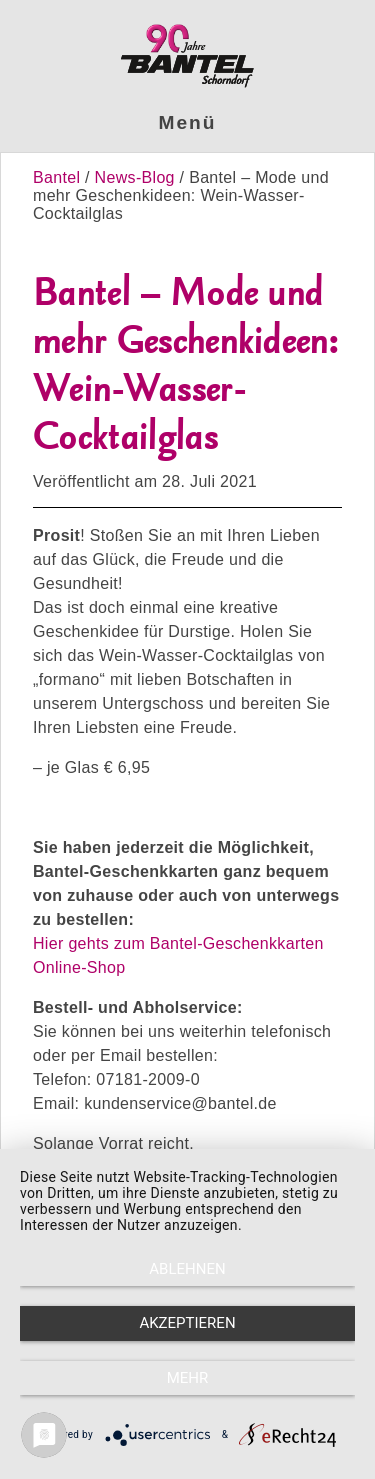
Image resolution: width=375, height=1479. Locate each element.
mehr (188, 1378)
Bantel (59, 177)
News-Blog (135, 177)
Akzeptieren (187, 1323)
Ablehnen (187, 1269)
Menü (188, 122)
